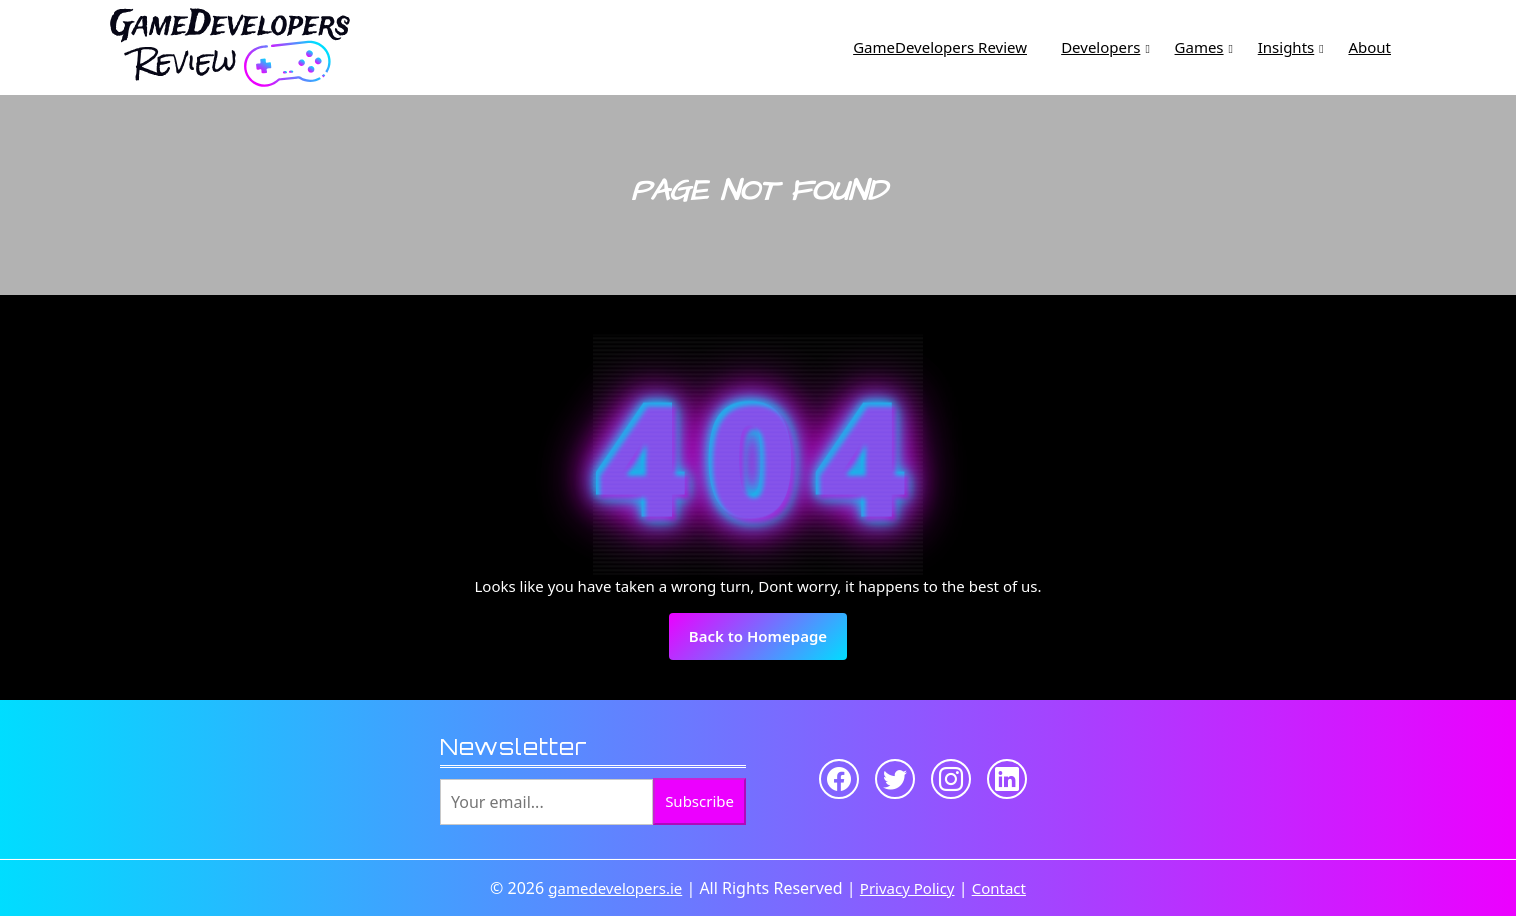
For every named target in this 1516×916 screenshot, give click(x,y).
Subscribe (699, 801)
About (1369, 47)
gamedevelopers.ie (615, 888)
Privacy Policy (907, 888)
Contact (999, 888)
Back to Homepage (768, 642)
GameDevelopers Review (940, 47)
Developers (1100, 47)
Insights (1286, 47)
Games (1199, 47)
